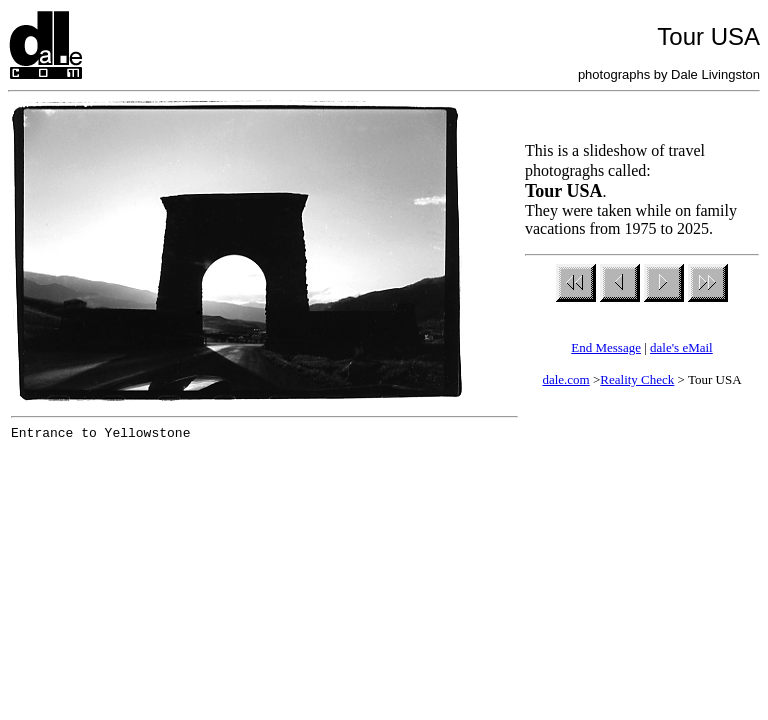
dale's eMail (681, 347)
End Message (606, 347)
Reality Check (637, 379)
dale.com (565, 379)
